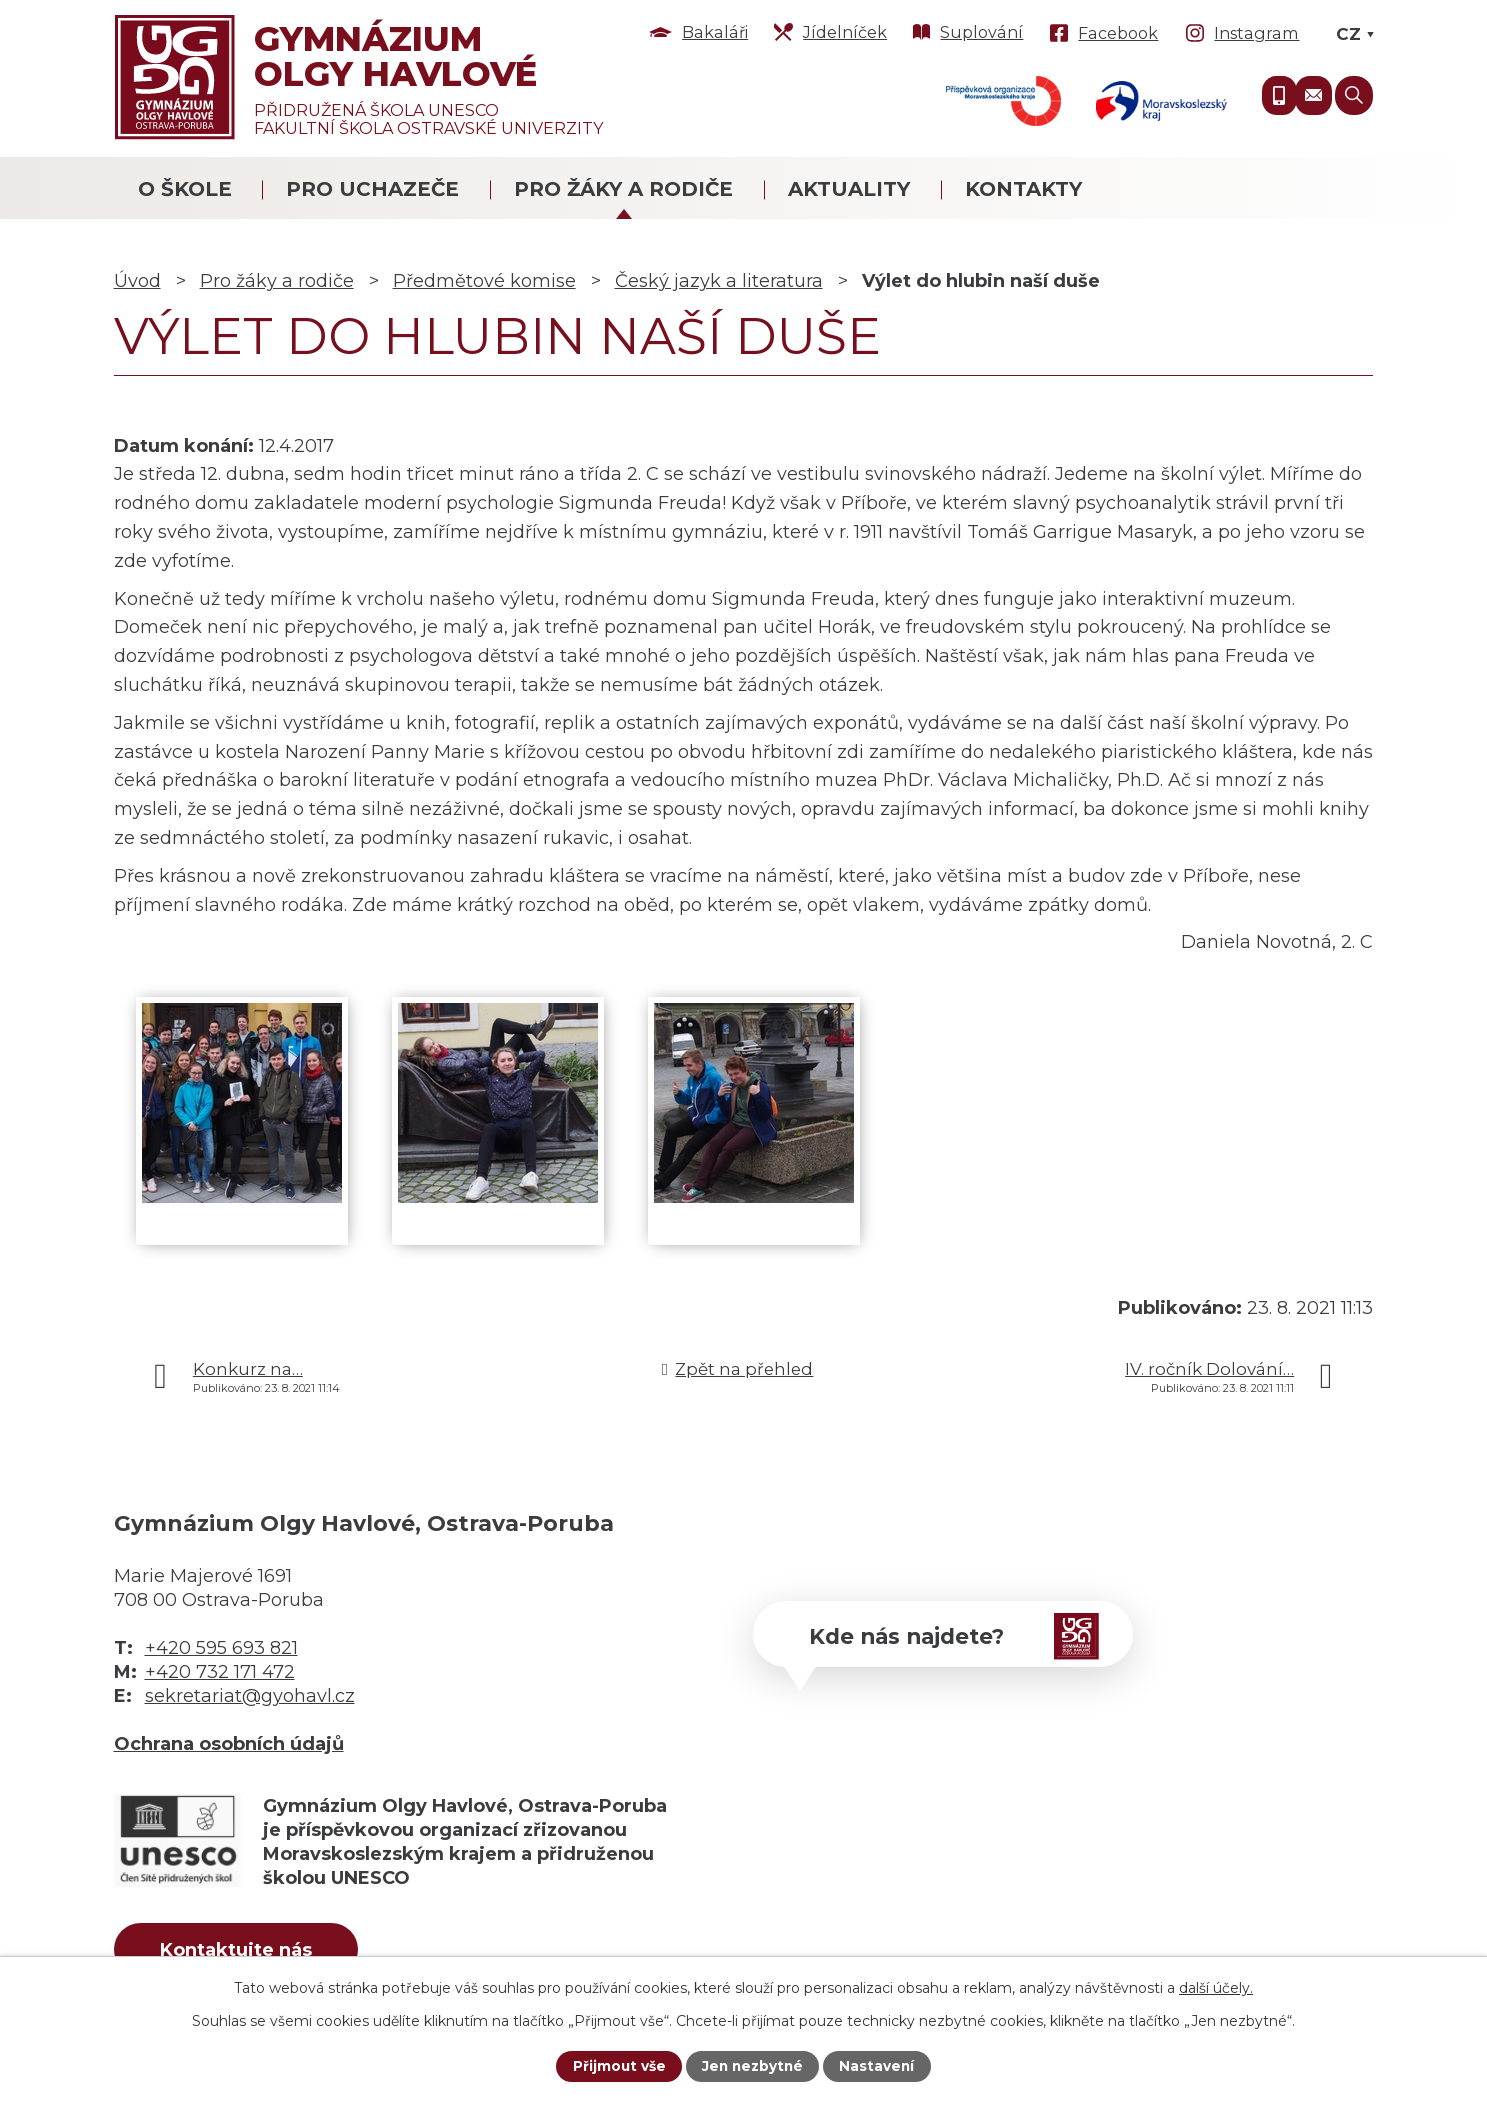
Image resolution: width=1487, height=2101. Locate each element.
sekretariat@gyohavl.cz (250, 1696)
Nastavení (879, 2066)
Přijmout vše (617, 2066)
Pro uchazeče (372, 189)
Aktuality (849, 189)
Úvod (137, 281)
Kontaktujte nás (242, 1951)
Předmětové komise (484, 281)
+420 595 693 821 (221, 1648)
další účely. (1216, 1987)
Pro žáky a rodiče (623, 189)
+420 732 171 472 (220, 1672)
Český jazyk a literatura (719, 281)
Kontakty (1023, 189)
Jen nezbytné (752, 2066)
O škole (185, 189)
